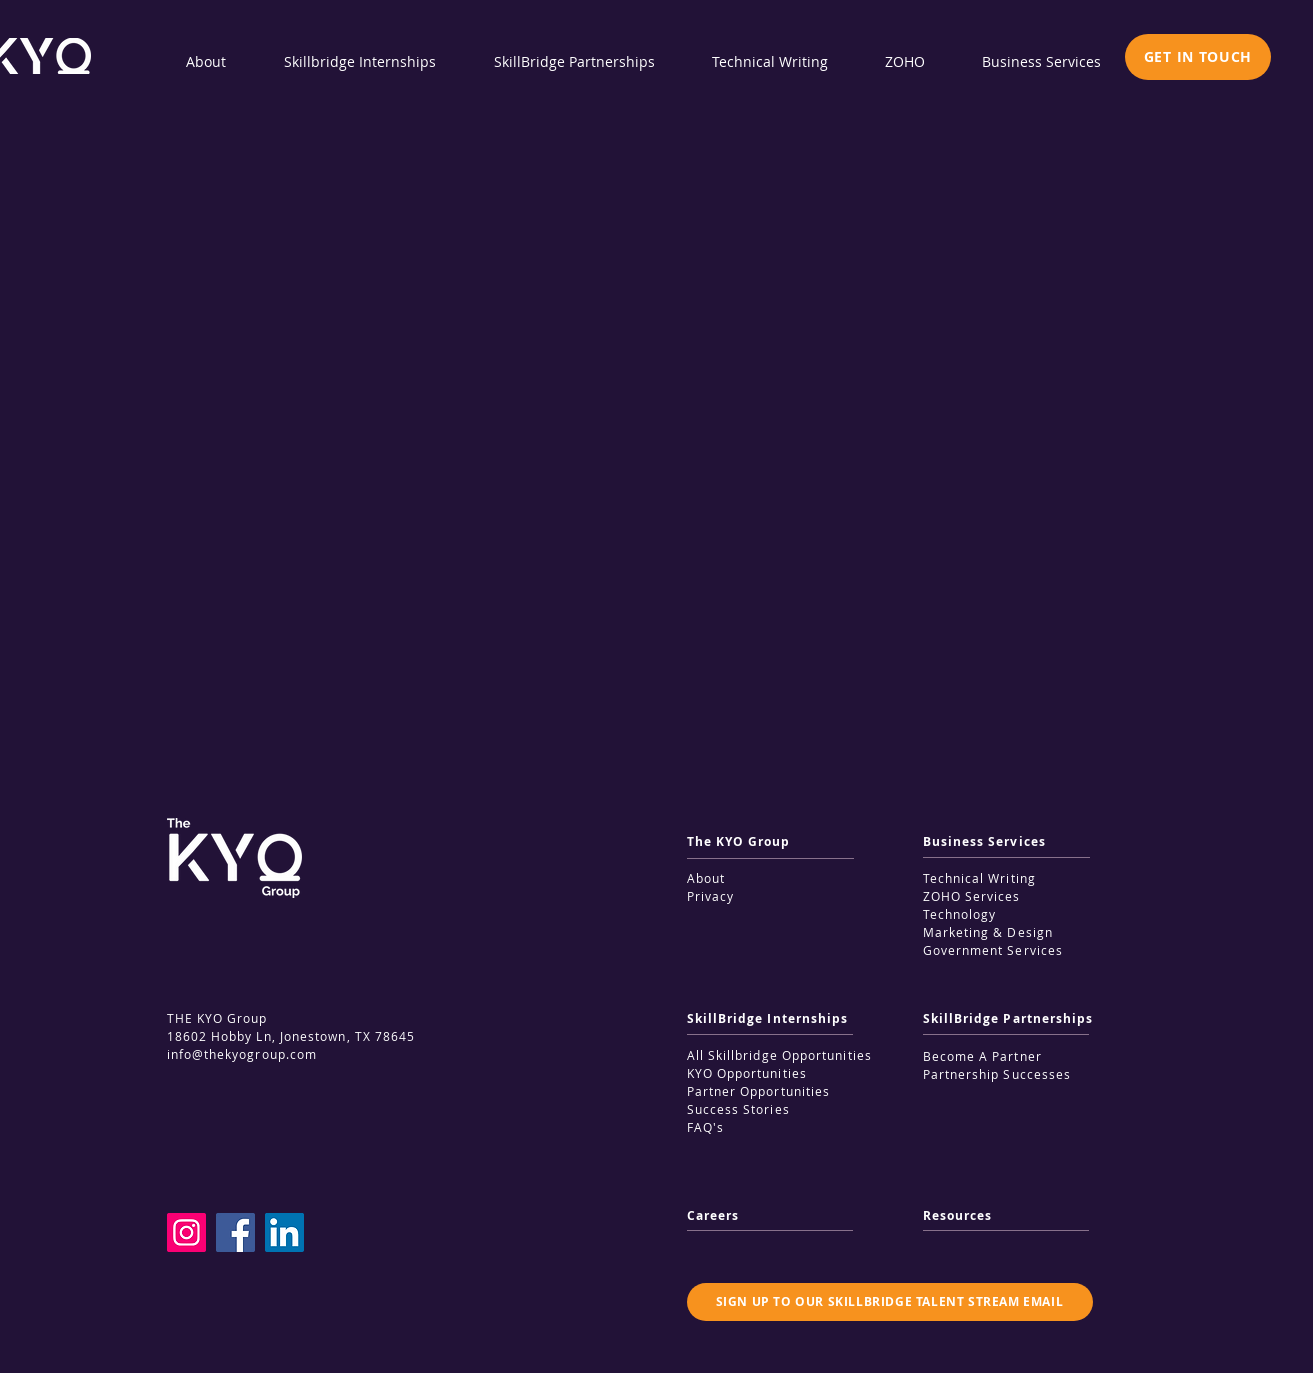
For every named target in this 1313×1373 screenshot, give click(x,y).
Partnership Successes (997, 1074)
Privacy (711, 896)
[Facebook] (235, 1232)
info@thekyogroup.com (242, 1054)
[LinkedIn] (284, 1232)
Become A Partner (982, 1056)
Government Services (993, 950)
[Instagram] (186, 1232)
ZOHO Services (972, 896)
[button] (1198, 57)
